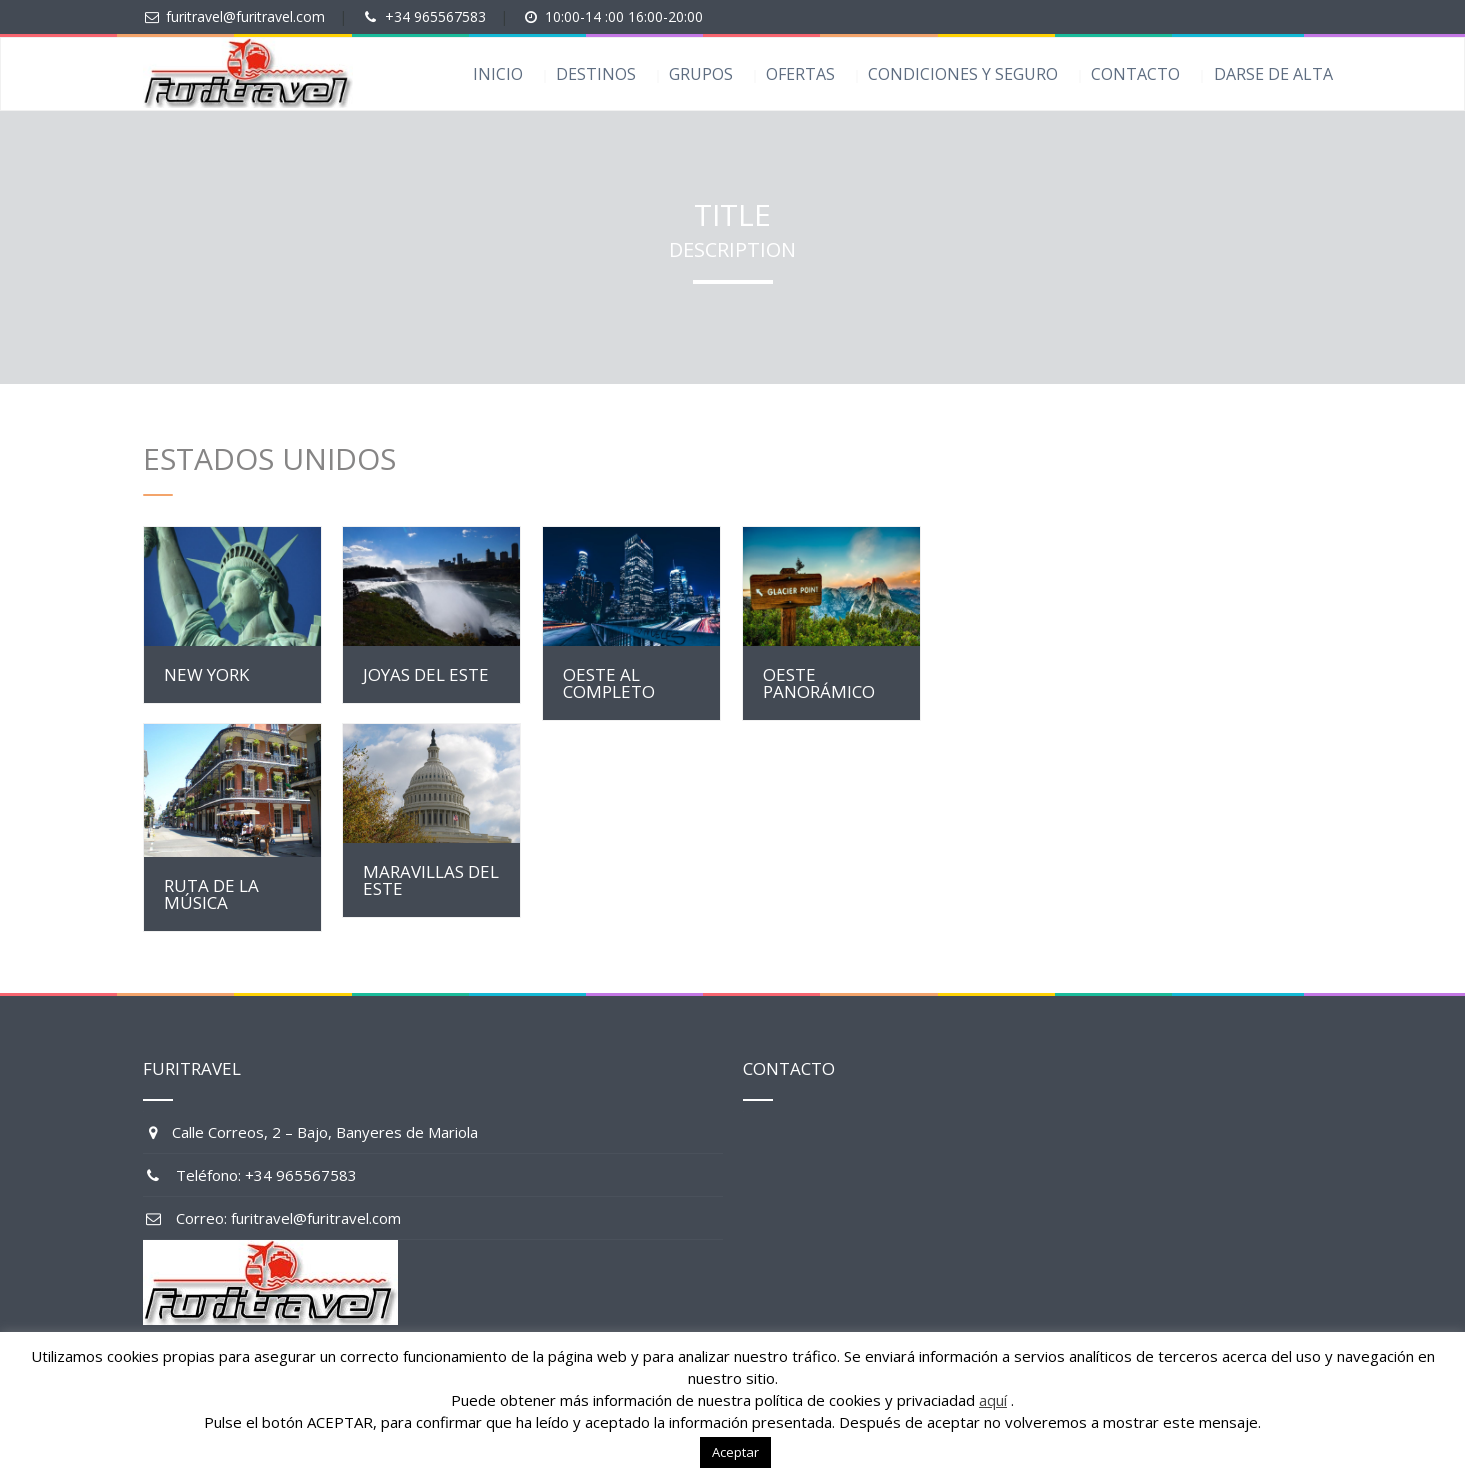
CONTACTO (1135, 74)
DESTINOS (596, 74)
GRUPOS (701, 74)
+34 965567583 (435, 16)
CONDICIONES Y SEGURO (963, 74)
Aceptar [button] (735, 1452)
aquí (993, 1400)
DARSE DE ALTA (1273, 74)
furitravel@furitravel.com (245, 16)
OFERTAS (800, 74)
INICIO (498, 74)
